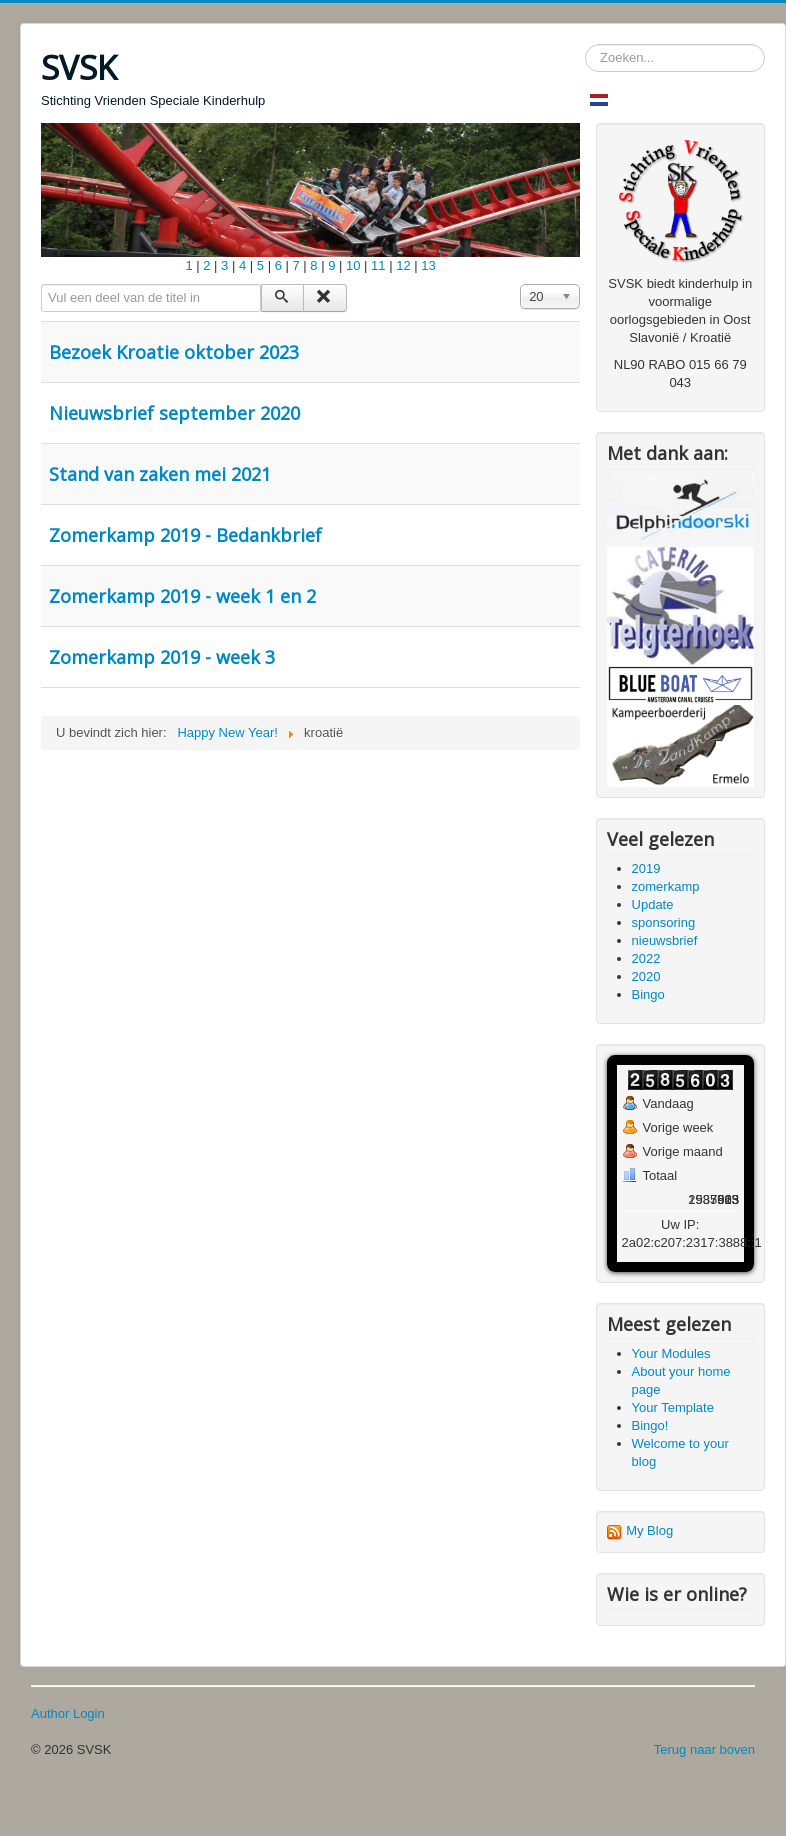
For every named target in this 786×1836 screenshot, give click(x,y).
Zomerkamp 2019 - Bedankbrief (185, 535)
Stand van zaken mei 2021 (160, 474)
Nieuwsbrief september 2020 (174, 413)
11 (378, 265)
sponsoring (664, 922)
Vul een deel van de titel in (41, 284)
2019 (646, 868)
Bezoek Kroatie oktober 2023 (174, 352)
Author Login (68, 1713)
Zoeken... (585, 44)
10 (353, 265)
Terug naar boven (704, 1749)
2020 (646, 976)
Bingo (648, 994)
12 (403, 265)
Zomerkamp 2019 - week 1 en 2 (182, 596)
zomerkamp (666, 886)
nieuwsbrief (665, 940)
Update (653, 904)
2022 (646, 958)
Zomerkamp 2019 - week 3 (162, 657)
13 (428, 265)
